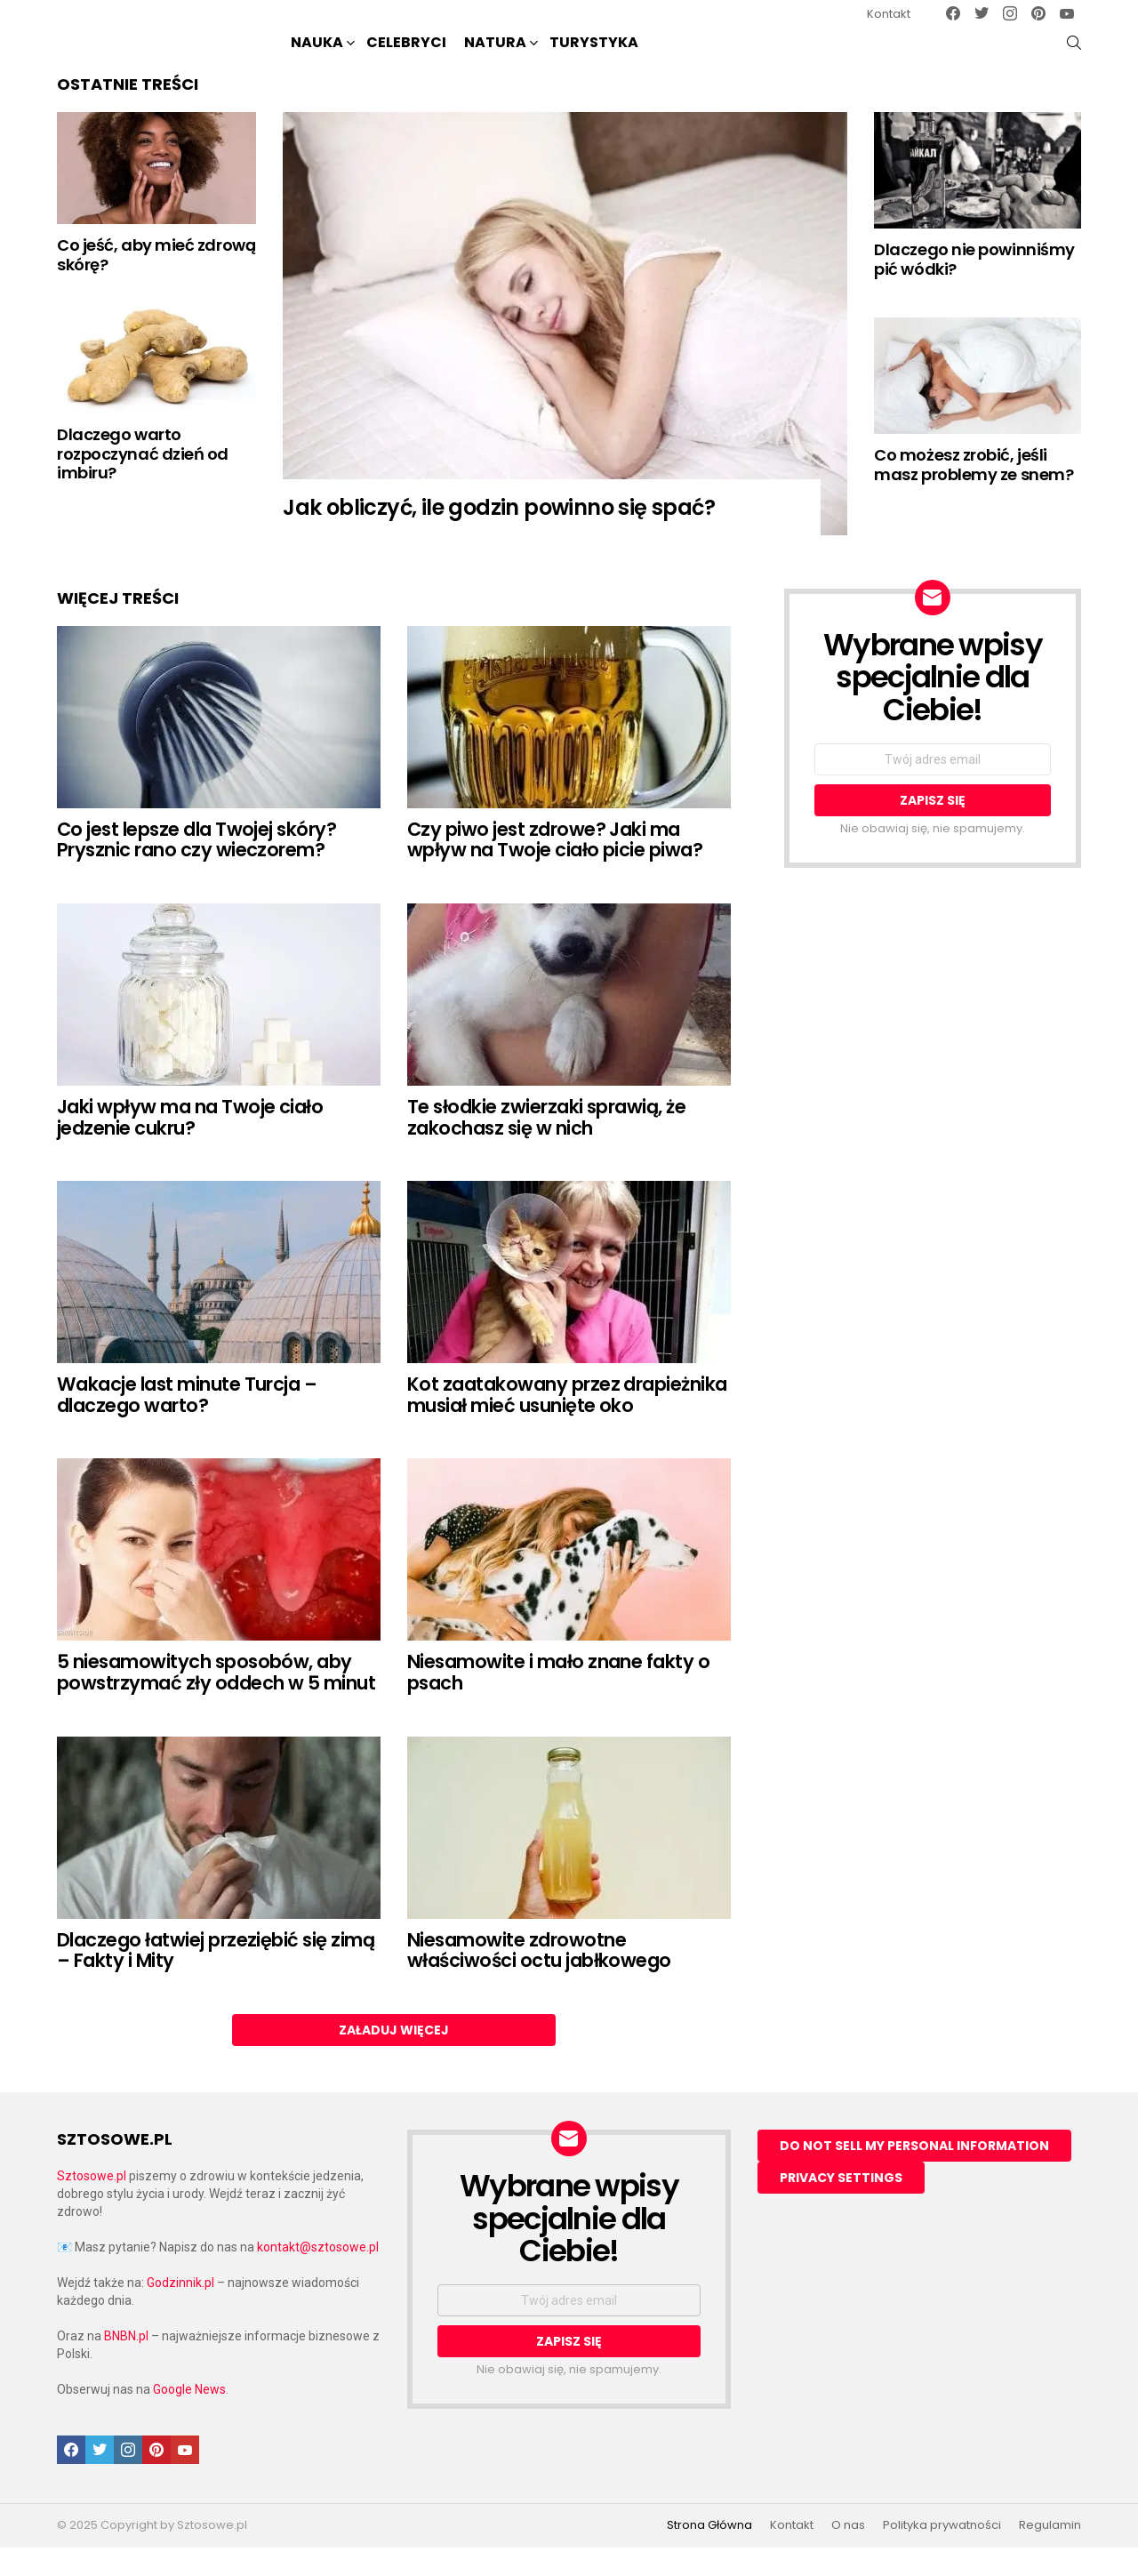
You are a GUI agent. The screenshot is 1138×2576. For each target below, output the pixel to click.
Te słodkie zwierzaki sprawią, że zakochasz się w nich (546, 1146)
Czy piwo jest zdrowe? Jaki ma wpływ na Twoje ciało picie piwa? (554, 869)
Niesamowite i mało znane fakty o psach (558, 1701)
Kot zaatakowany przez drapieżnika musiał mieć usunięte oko (567, 1424)
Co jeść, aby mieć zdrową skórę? (156, 284)
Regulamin (1050, 2555)
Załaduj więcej (394, 2059)
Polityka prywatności (942, 2555)
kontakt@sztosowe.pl (318, 2276)
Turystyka (593, 56)
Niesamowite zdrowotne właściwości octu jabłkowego (539, 1979)
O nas (848, 2555)
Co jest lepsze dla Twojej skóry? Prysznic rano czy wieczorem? (196, 869)
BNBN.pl (126, 2365)
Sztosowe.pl (91, 2205)
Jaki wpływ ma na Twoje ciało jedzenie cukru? (190, 1146)
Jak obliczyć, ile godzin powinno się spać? (499, 536)
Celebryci (406, 56)
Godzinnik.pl (180, 2312)
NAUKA (317, 58)
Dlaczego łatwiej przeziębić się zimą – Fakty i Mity (215, 1979)
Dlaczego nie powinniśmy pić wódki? (974, 288)
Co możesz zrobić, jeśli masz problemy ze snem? (973, 494)
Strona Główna (709, 2555)
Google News (189, 2418)
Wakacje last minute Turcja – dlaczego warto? (187, 1424)
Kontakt (888, 13)
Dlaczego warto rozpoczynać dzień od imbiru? (142, 483)
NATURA (495, 58)
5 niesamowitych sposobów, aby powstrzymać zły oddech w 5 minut (216, 1701)
